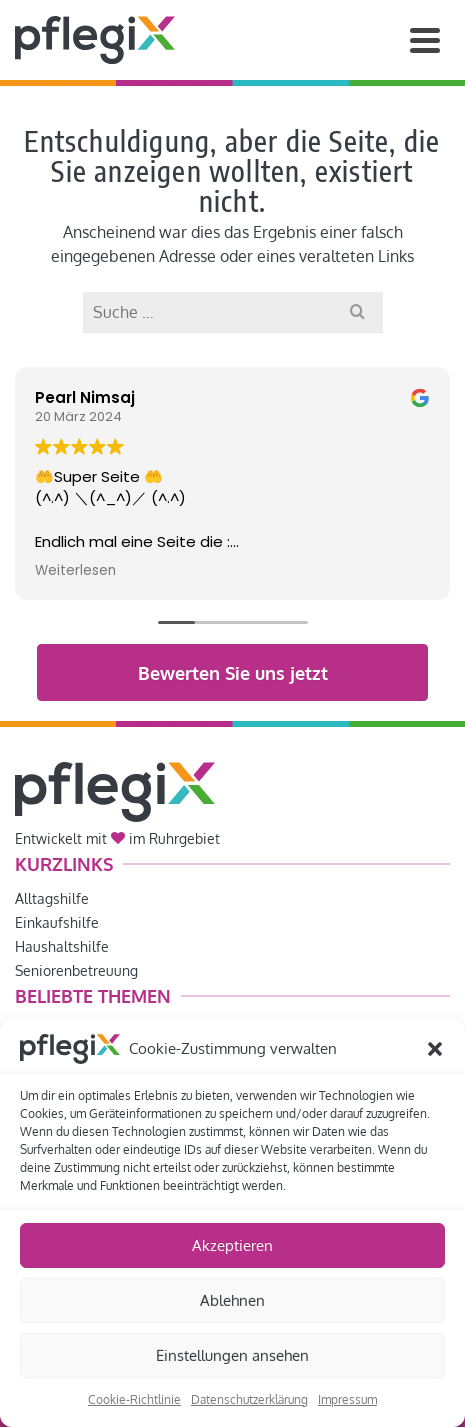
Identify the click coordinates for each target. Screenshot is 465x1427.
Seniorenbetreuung (76, 970)
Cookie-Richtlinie (134, 1399)
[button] (435, 1049)
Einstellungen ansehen (232, 1355)
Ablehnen (232, 1300)
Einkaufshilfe (57, 922)
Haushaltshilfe (62, 946)
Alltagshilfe (52, 898)
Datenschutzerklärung (249, 1399)
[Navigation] (425, 40)
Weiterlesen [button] (75, 571)
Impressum (347, 1399)
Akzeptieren (232, 1245)
